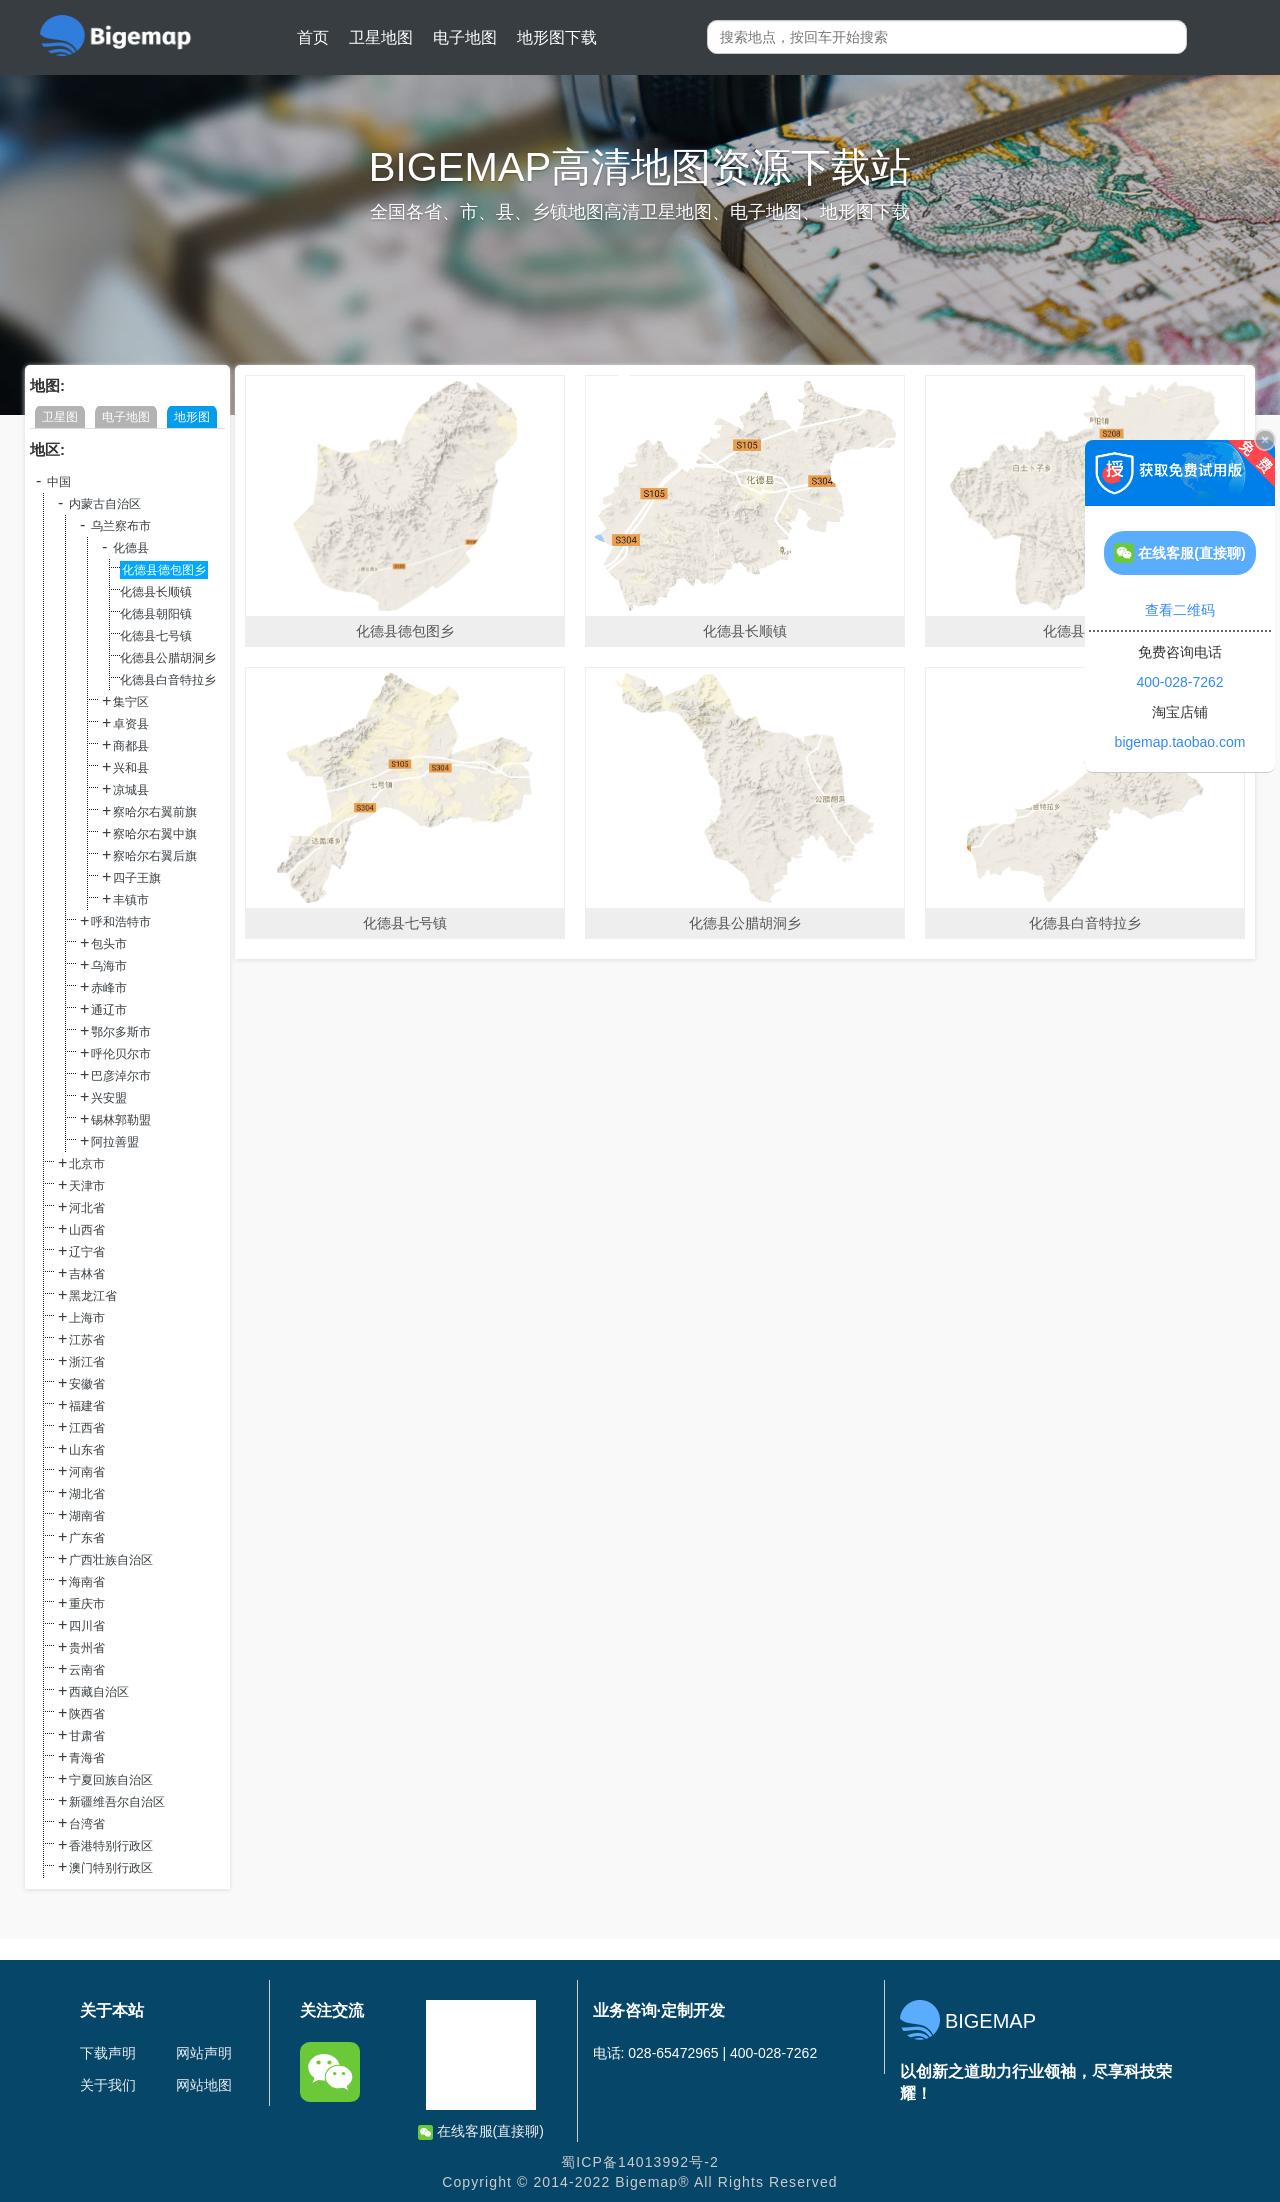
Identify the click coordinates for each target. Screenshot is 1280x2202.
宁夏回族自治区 (111, 1780)
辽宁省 (87, 1252)
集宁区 (131, 702)
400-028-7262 (1179, 682)
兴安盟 (109, 1098)
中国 (59, 482)
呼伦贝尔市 (121, 1054)
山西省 (87, 1230)
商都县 (131, 746)
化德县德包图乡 (164, 570)
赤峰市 (109, 988)
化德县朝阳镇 (156, 614)
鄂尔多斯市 (121, 1032)
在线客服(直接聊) (481, 2131)
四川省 (87, 1626)
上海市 (87, 1318)
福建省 (87, 1406)
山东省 (87, 1450)
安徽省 (87, 1384)
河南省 (87, 1472)
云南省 (87, 1670)
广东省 (87, 1538)
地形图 (192, 417)
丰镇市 (131, 900)
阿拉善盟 (115, 1142)
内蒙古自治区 (105, 504)
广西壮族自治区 (111, 1560)
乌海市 (109, 966)
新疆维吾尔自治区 (117, 1802)
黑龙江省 (93, 1296)
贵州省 (87, 1648)
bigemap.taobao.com (1180, 742)
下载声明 (108, 2053)
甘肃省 (87, 1736)
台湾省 (87, 1824)
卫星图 (60, 417)
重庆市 (87, 1604)
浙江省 (87, 1362)
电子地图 (465, 37)
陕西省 (87, 1714)
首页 (313, 37)
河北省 (87, 1208)
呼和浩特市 (121, 922)
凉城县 (131, 790)
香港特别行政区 (111, 1846)
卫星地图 (381, 37)
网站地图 (204, 2085)
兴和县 (131, 768)
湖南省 (87, 1516)
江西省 (87, 1428)
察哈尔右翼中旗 (155, 834)
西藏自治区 (99, 1692)
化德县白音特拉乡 (168, 680)
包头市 (109, 944)
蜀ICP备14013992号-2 (640, 2162)
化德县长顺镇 (156, 592)
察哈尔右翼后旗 (155, 856)
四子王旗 (137, 878)
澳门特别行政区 (111, 1868)
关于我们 (108, 2085)
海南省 (87, 1582)
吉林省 (87, 1274)
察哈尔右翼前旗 (155, 812)
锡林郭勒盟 (121, 1120)
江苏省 (87, 1340)
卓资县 (131, 724)
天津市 (87, 1186)
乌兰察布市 (121, 526)
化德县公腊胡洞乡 (168, 658)
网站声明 (204, 2053)
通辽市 (109, 1010)
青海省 (87, 1758)
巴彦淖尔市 (121, 1076)
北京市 (87, 1164)
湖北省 (87, 1494)
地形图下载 (557, 37)
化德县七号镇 (156, 636)
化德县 (131, 548)
